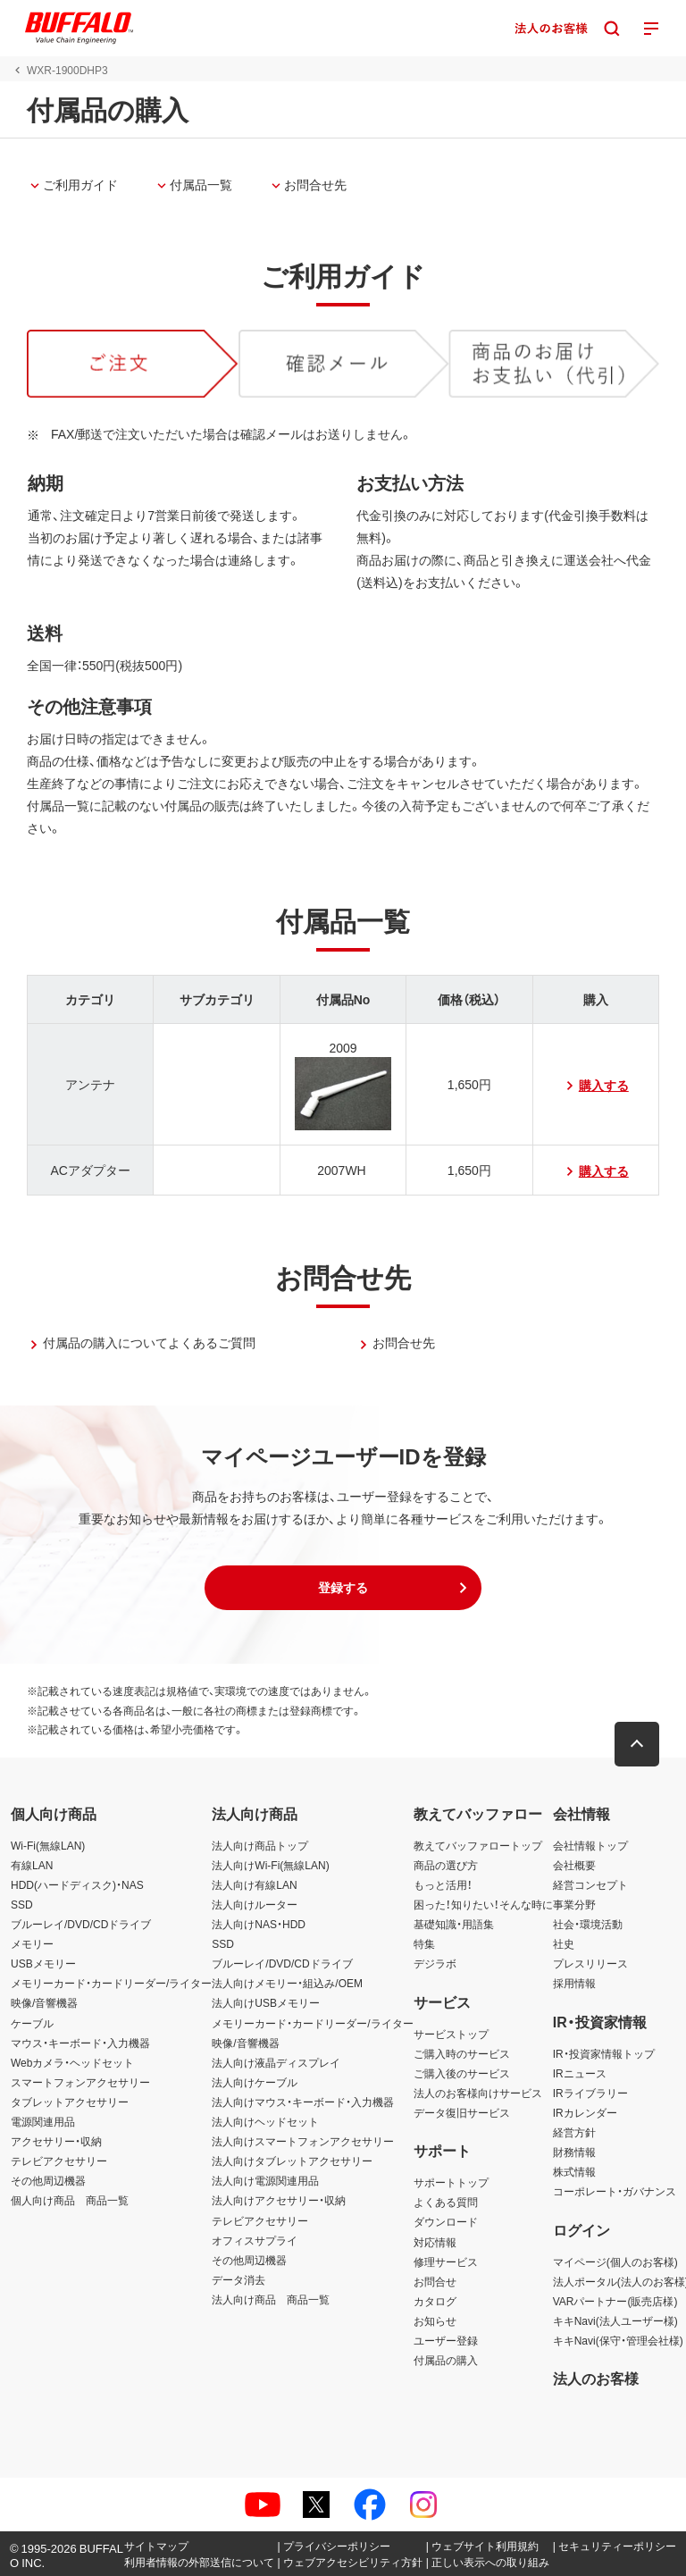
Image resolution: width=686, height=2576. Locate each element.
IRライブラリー (590, 2093)
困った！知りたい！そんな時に (483, 1904)
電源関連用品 (43, 2121)
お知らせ (435, 2320)
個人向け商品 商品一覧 (70, 2200)
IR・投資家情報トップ (604, 2053)
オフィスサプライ (254, 2240)
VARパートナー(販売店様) (615, 2301)
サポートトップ (451, 2182)
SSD (22, 1904)
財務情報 (574, 2152)
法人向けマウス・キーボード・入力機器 (303, 2102)
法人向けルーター (254, 1904)
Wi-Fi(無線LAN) (48, 1845)
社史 (563, 1943)
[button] (343, 1587)
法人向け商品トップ (260, 1845)
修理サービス (446, 2261)
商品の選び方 (446, 1865)
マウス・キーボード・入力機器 (80, 2043)
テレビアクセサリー (59, 2160)
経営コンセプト (590, 1884)
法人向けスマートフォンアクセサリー (303, 2141)
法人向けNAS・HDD (258, 1924)
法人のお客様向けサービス (478, 2093)
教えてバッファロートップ (478, 1845)
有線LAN (32, 1865)
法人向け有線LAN (254, 1884)
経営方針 (574, 2132)
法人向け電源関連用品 (265, 2180)
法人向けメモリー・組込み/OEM (287, 1983)
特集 (424, 1943)
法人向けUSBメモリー (266, 2002)
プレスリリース (590, 1963)
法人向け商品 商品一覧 (271, 2299)
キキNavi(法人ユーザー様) (615, 2320)
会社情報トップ (590, 1845)
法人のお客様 (596, 2377)
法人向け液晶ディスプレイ (276, 2062)
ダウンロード (446, 2221)
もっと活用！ (443, 1884)
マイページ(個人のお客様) (615, 2261)
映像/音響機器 (44, 2002)
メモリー (32, 1943)
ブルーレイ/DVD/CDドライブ (81, 1924)
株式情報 (574, 2171)
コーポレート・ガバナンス (614, 2191)
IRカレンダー (585, 2112)
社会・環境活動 (588, 1924)
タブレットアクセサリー (70, 2102)
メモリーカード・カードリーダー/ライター (111, 1983)
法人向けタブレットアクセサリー (292, 2160)
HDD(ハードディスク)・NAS (77, 1884)
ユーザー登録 (446, 2340)
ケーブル (32, 2023)
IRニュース (580, 2073)
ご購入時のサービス (462, 2053)
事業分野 (574, 1904)
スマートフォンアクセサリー (80, 2082)
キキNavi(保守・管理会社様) (618, 2340)
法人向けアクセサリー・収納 (279, 2200)
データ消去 (238, 2279)
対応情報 (435, 2242)
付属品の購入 (446, 2360)
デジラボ (435, 1963)
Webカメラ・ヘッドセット (72, 2062)
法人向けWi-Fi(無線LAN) (270, 1865)
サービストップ (451, 2034)
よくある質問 (446, 2202)
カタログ (435, 2301)
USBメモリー (43, 1963)
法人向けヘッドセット (265, 2121)
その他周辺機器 (48, 2180)
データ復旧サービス (462, 2112)
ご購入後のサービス (462, 2073)
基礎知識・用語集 (454, 1924)
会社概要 (574, 1865)
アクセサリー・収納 (56, 2141)
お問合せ (435, 2281)
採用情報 (574, 1983)
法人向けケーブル (254, 2082)
